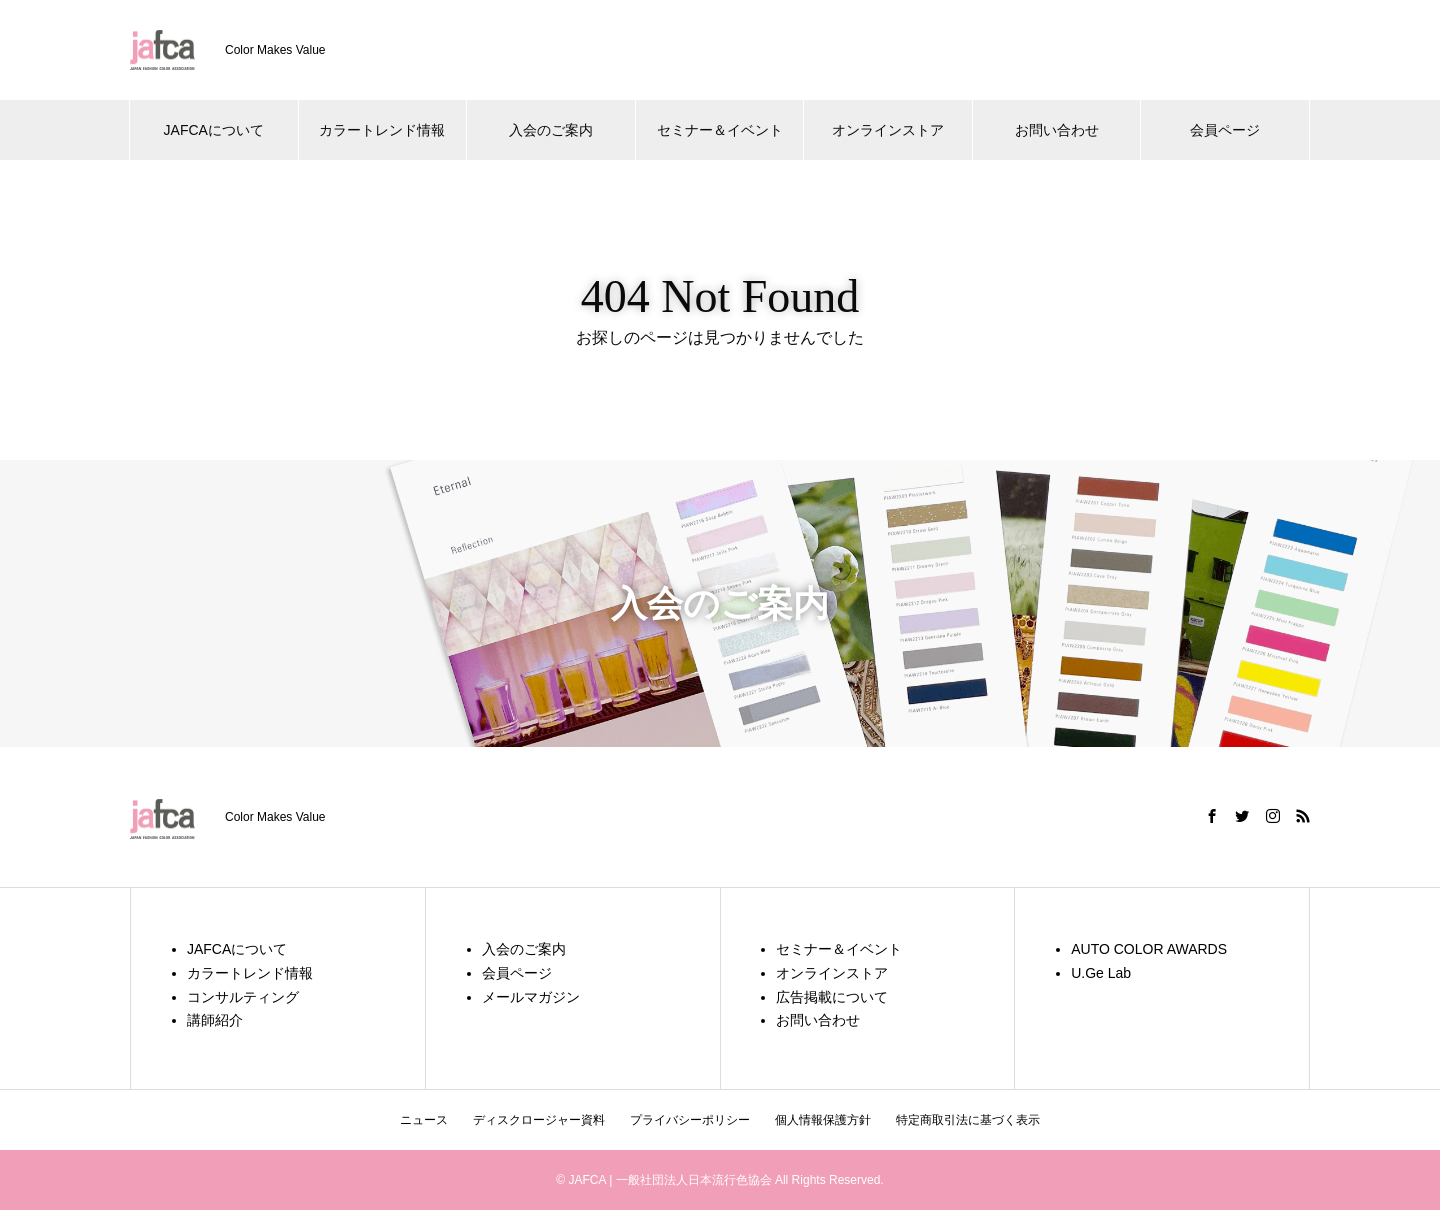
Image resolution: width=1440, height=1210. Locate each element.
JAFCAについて (214, 130)
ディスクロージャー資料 (539, 1120)
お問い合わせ (1057, 130)
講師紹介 (215, 1020)
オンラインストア (888, 130)
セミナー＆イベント (720, 130)
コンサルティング (243, 997)
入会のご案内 (551, 130)
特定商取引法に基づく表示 (968, 1120)
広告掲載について (832, 997)
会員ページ (1225, 130)
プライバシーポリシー (690, 1120)
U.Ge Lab (1101, 973)
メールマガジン (531, 997)
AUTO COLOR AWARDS (1149, 949)
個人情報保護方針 (823, 1120)
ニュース (424, 1120)
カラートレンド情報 (382, 130)
